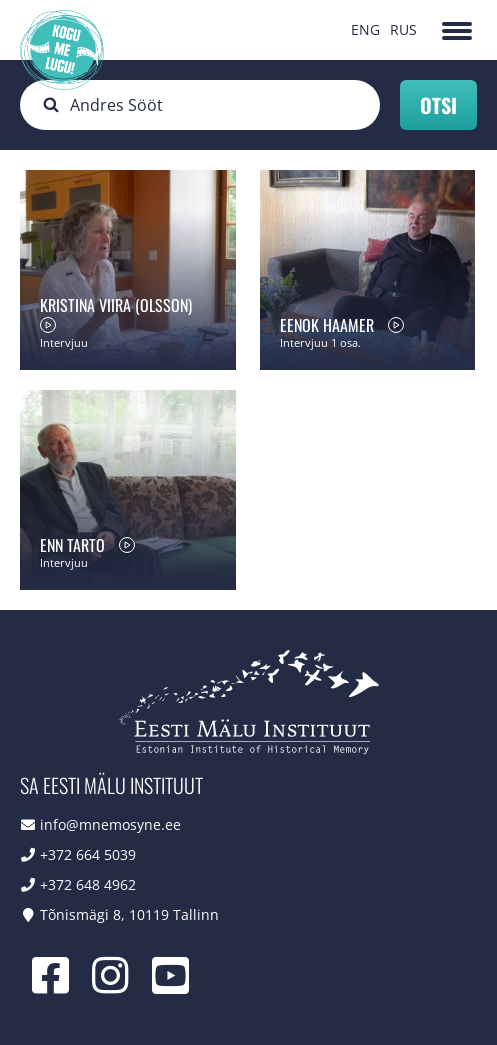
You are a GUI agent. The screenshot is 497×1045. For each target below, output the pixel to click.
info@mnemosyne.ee (110, 824)
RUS (403, 29)
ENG (365, 29)
